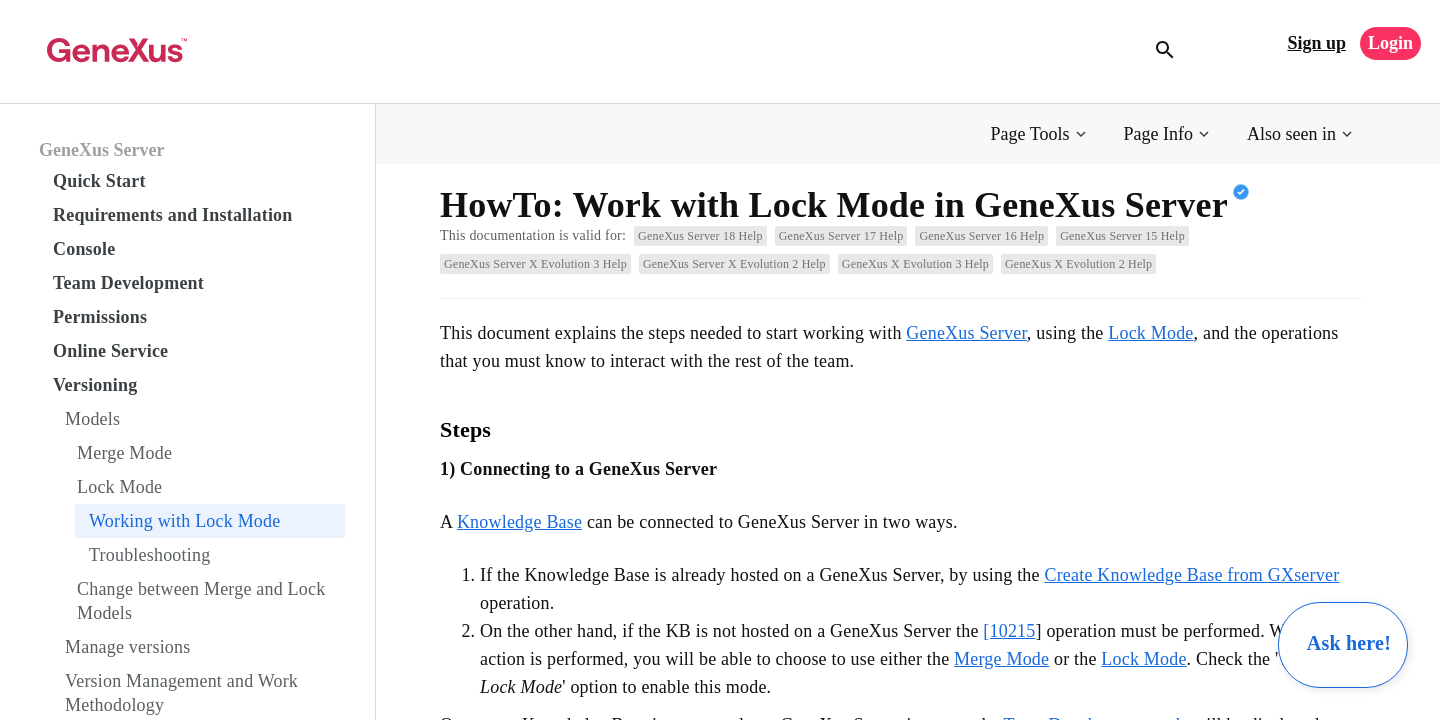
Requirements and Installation (173, 215)
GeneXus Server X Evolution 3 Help (535, 264)
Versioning (95, 385)
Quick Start (99, 181)
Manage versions (127, 647)
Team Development (128, 283)
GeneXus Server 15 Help (1122, 236)
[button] (1040, 134)
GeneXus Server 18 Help (700, 236)
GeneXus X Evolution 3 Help (915, 264)
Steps (465, 429)
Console (84, 249)
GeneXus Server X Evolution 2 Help (734, 264)
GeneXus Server (101, 150)
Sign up (1316, 43)
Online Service (110, 351)
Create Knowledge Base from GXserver (1191, 575)
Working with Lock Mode (184, 521)
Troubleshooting (149, 555)
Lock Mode (119, 487)
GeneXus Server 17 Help (841, 236)
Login (1390, 43)
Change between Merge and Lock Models (201, 601)
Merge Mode (124, 453)
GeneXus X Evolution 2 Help (1078, 264)
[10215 (1009, 631)
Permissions (100, 317)
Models (92, 419)
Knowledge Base (519, 522)
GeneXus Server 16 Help (981, 236)
